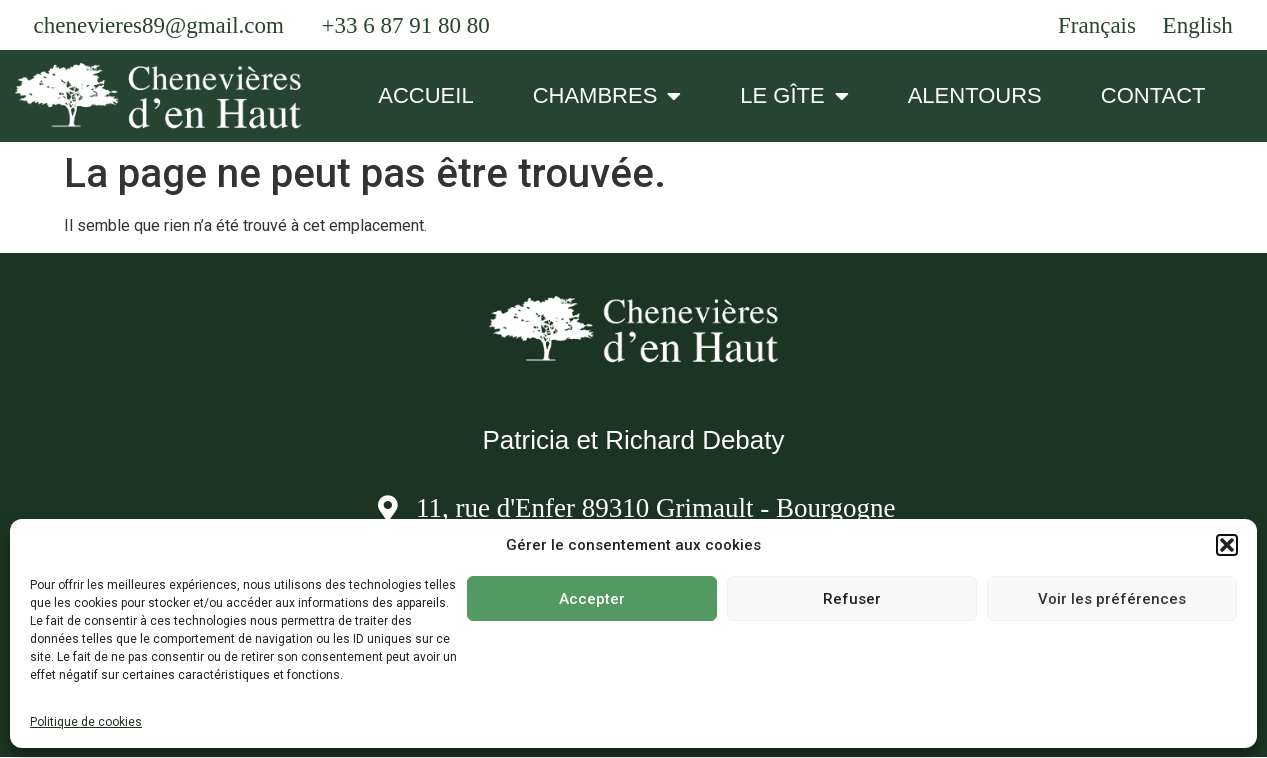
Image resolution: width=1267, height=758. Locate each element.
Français (1097, 25)
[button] (1227, 545)
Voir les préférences (1112, 599)
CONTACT (1153, 95)
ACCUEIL (425, 95)
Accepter (592, 599)
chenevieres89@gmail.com (159, 25)
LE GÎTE (794, 96)
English (1198, 25)
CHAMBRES (607, 96)
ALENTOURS (975, 95)
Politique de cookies (86, 722)
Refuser (852, 599)
